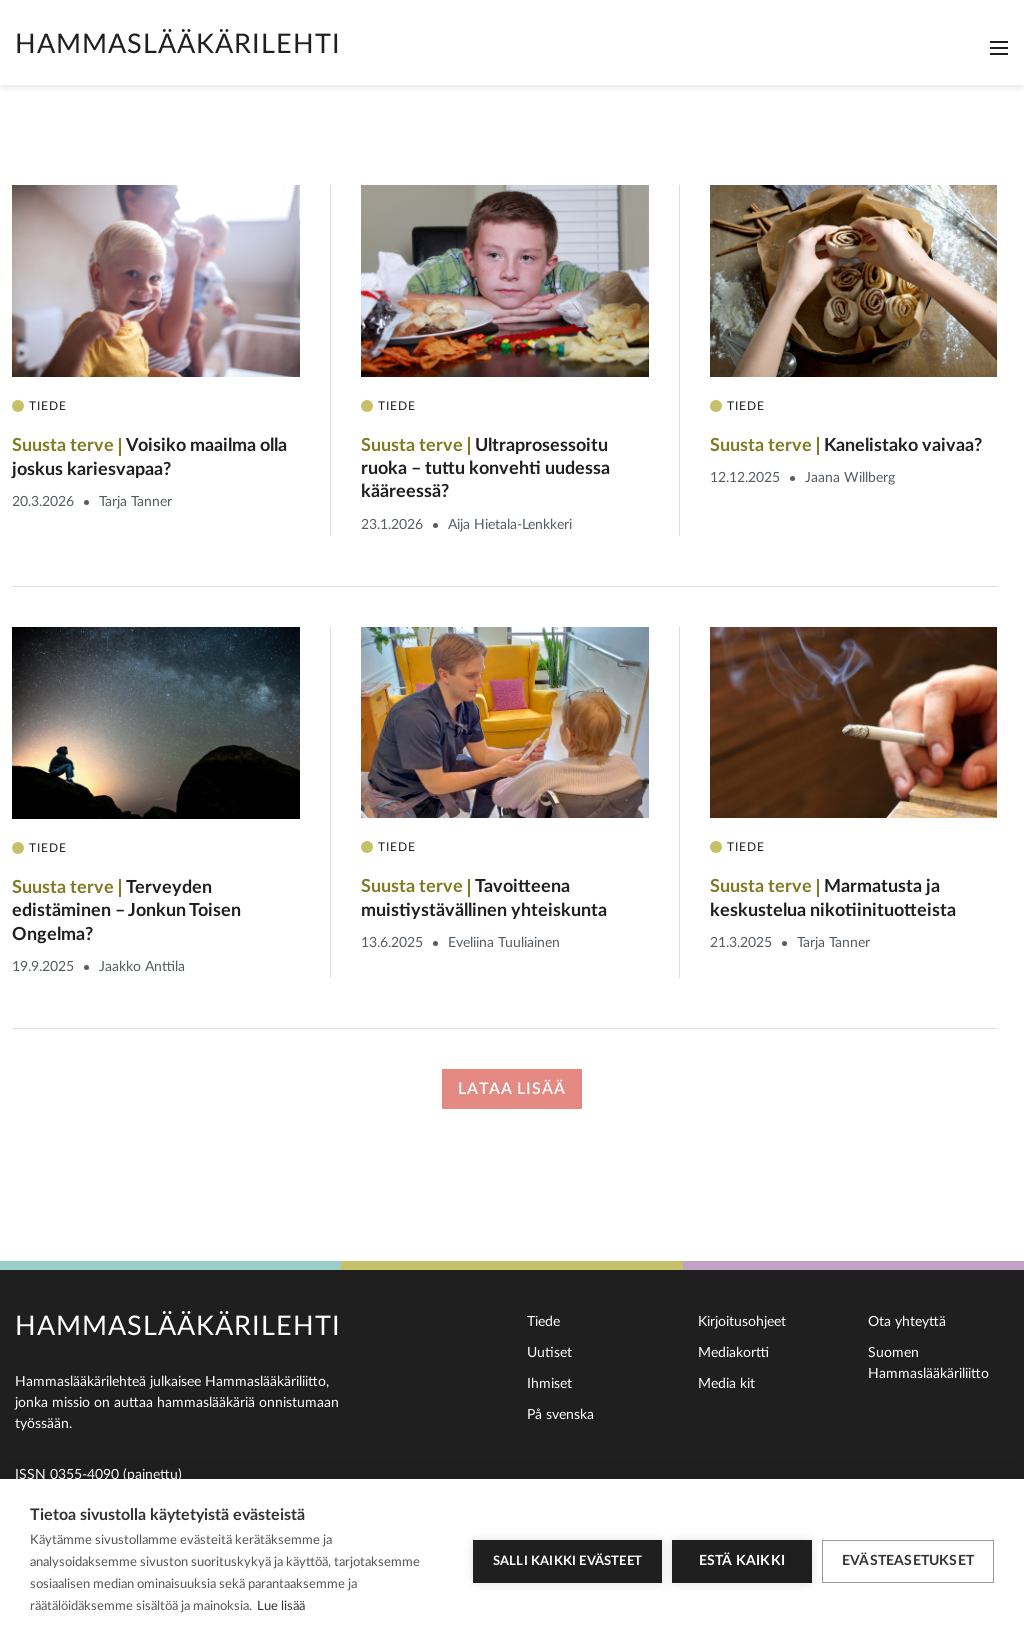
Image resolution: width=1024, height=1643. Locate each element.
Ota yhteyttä (907, 1322)
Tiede (543, 1322)
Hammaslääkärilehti (178, 44)
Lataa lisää (512, 1089)
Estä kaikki (742, 1561)
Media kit (726, 1384)
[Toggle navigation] (999, 48)
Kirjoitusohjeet (742, 1322)
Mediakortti (733, 1353)
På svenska (560, 1415)
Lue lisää (281, 1606)
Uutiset (549, 1353)
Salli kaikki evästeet (567, 1561)
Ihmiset (549, 1384)
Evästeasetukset (908, 1561)
